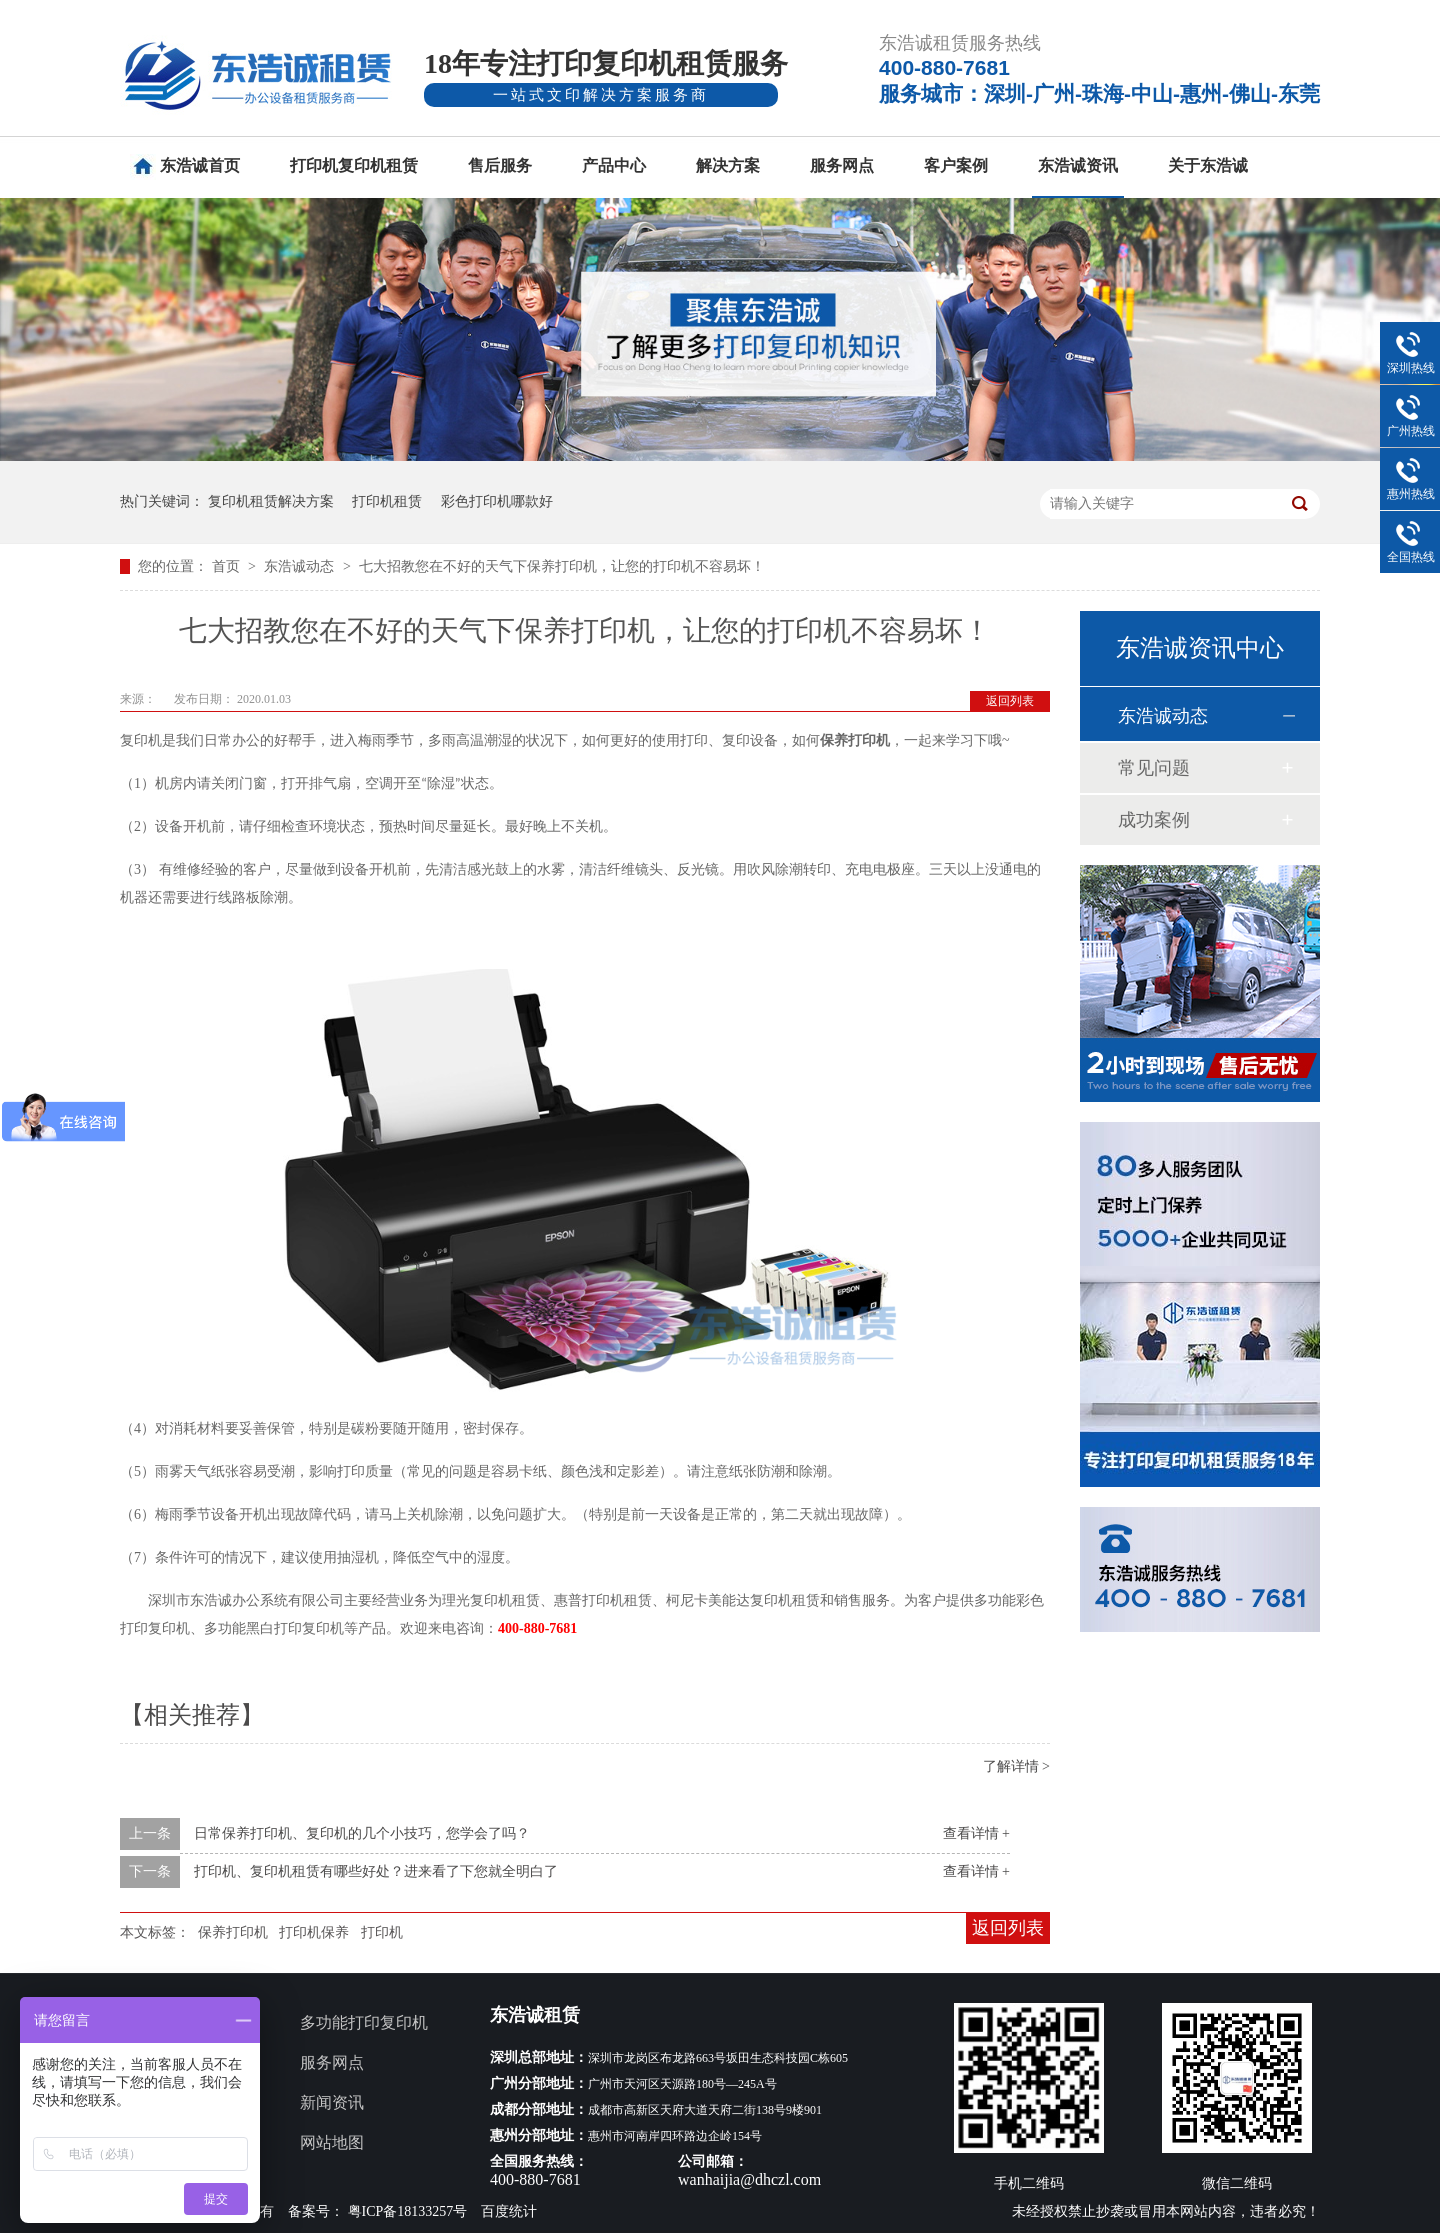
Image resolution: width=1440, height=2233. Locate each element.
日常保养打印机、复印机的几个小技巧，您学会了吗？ (362, 1833)
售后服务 (500, 165)
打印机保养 (314, 1932)
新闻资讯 (332, 2102)
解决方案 (728, 165)
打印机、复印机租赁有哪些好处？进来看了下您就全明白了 (376, 1871)
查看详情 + (976, 1833)
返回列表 (1010, 701)
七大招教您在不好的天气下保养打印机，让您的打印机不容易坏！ (562, 566)
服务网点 (842, 165)
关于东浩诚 (1208, 165)
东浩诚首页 (200, 165)
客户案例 (956, 165)
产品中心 (614, 165)
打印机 (382, 1932)
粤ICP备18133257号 (408, 2211)
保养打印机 (233, 1932)
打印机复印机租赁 (354, 165)
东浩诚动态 (301, 566)
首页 (228, 566)
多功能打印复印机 (364, 2022)
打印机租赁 (387, 501)
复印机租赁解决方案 (271, 501)
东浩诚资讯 (1078, 165)
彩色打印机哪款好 (497, 501)
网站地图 (332, 2142)
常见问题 (1154, 768)
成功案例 (1154, 820)
